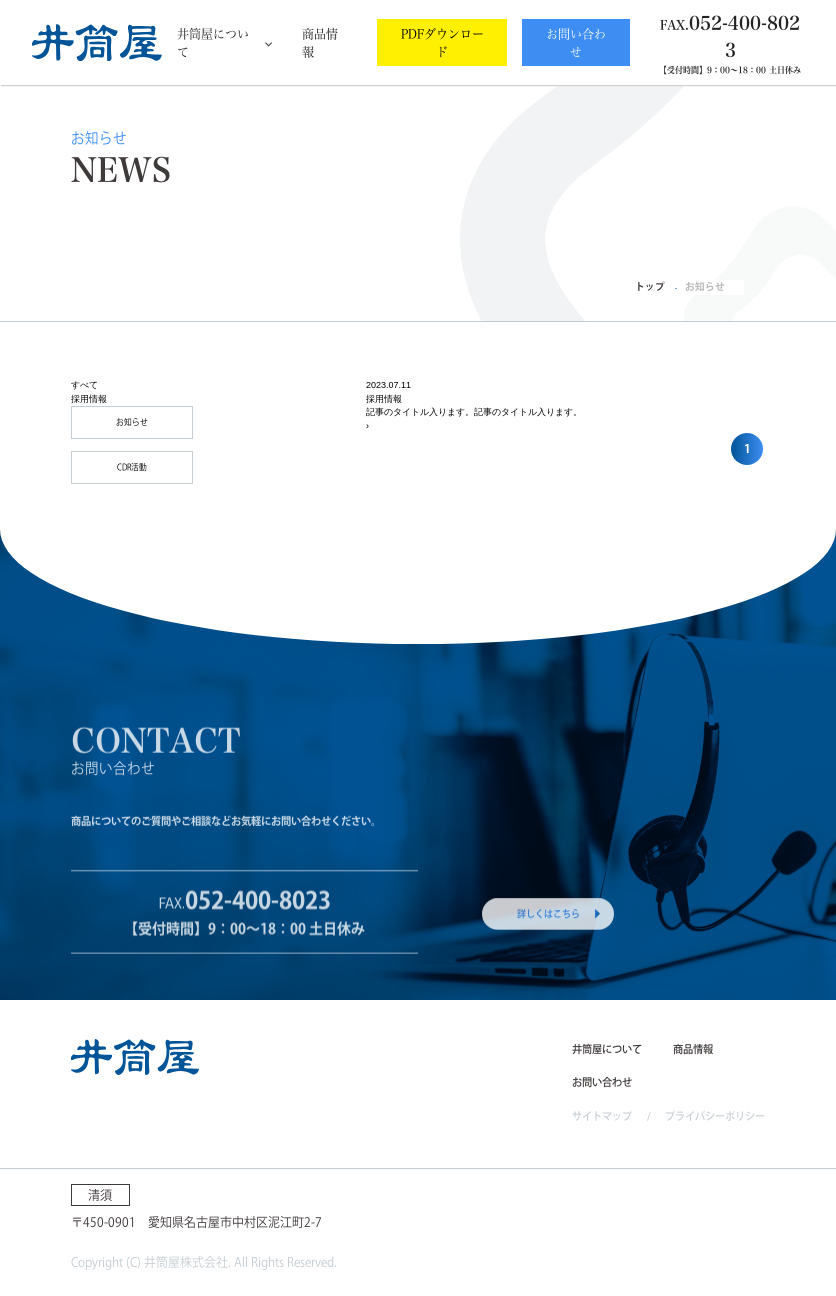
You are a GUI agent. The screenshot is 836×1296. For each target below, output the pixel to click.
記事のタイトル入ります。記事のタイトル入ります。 (474, 412)
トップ (650, 286)
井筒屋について (213, 43)
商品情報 (320, 43)
